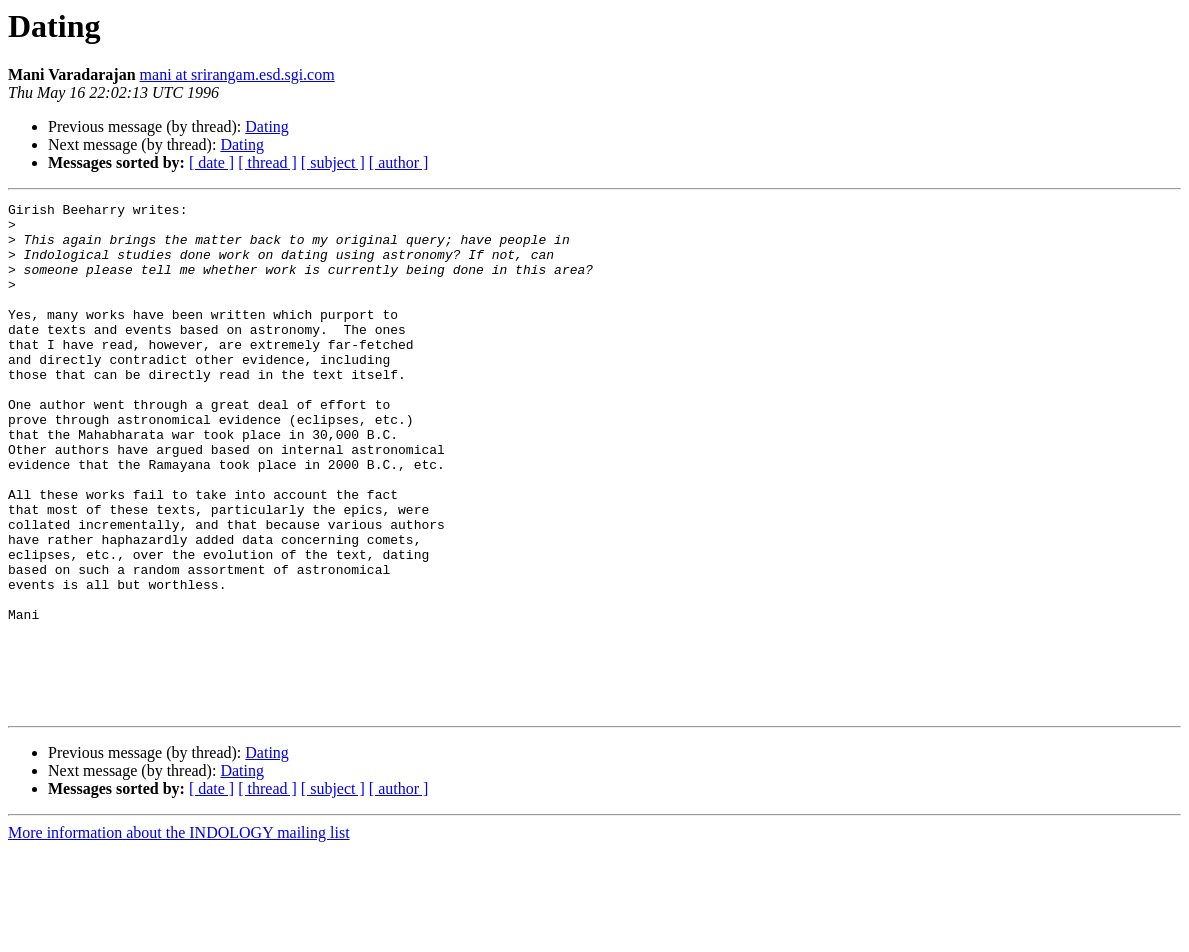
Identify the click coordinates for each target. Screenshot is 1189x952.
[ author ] (399, 162)
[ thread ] (267, 162)
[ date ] (211, 162)
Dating (267, 126)
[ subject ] (333, 162)
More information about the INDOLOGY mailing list (179, 934)
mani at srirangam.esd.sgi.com (237, 74)
